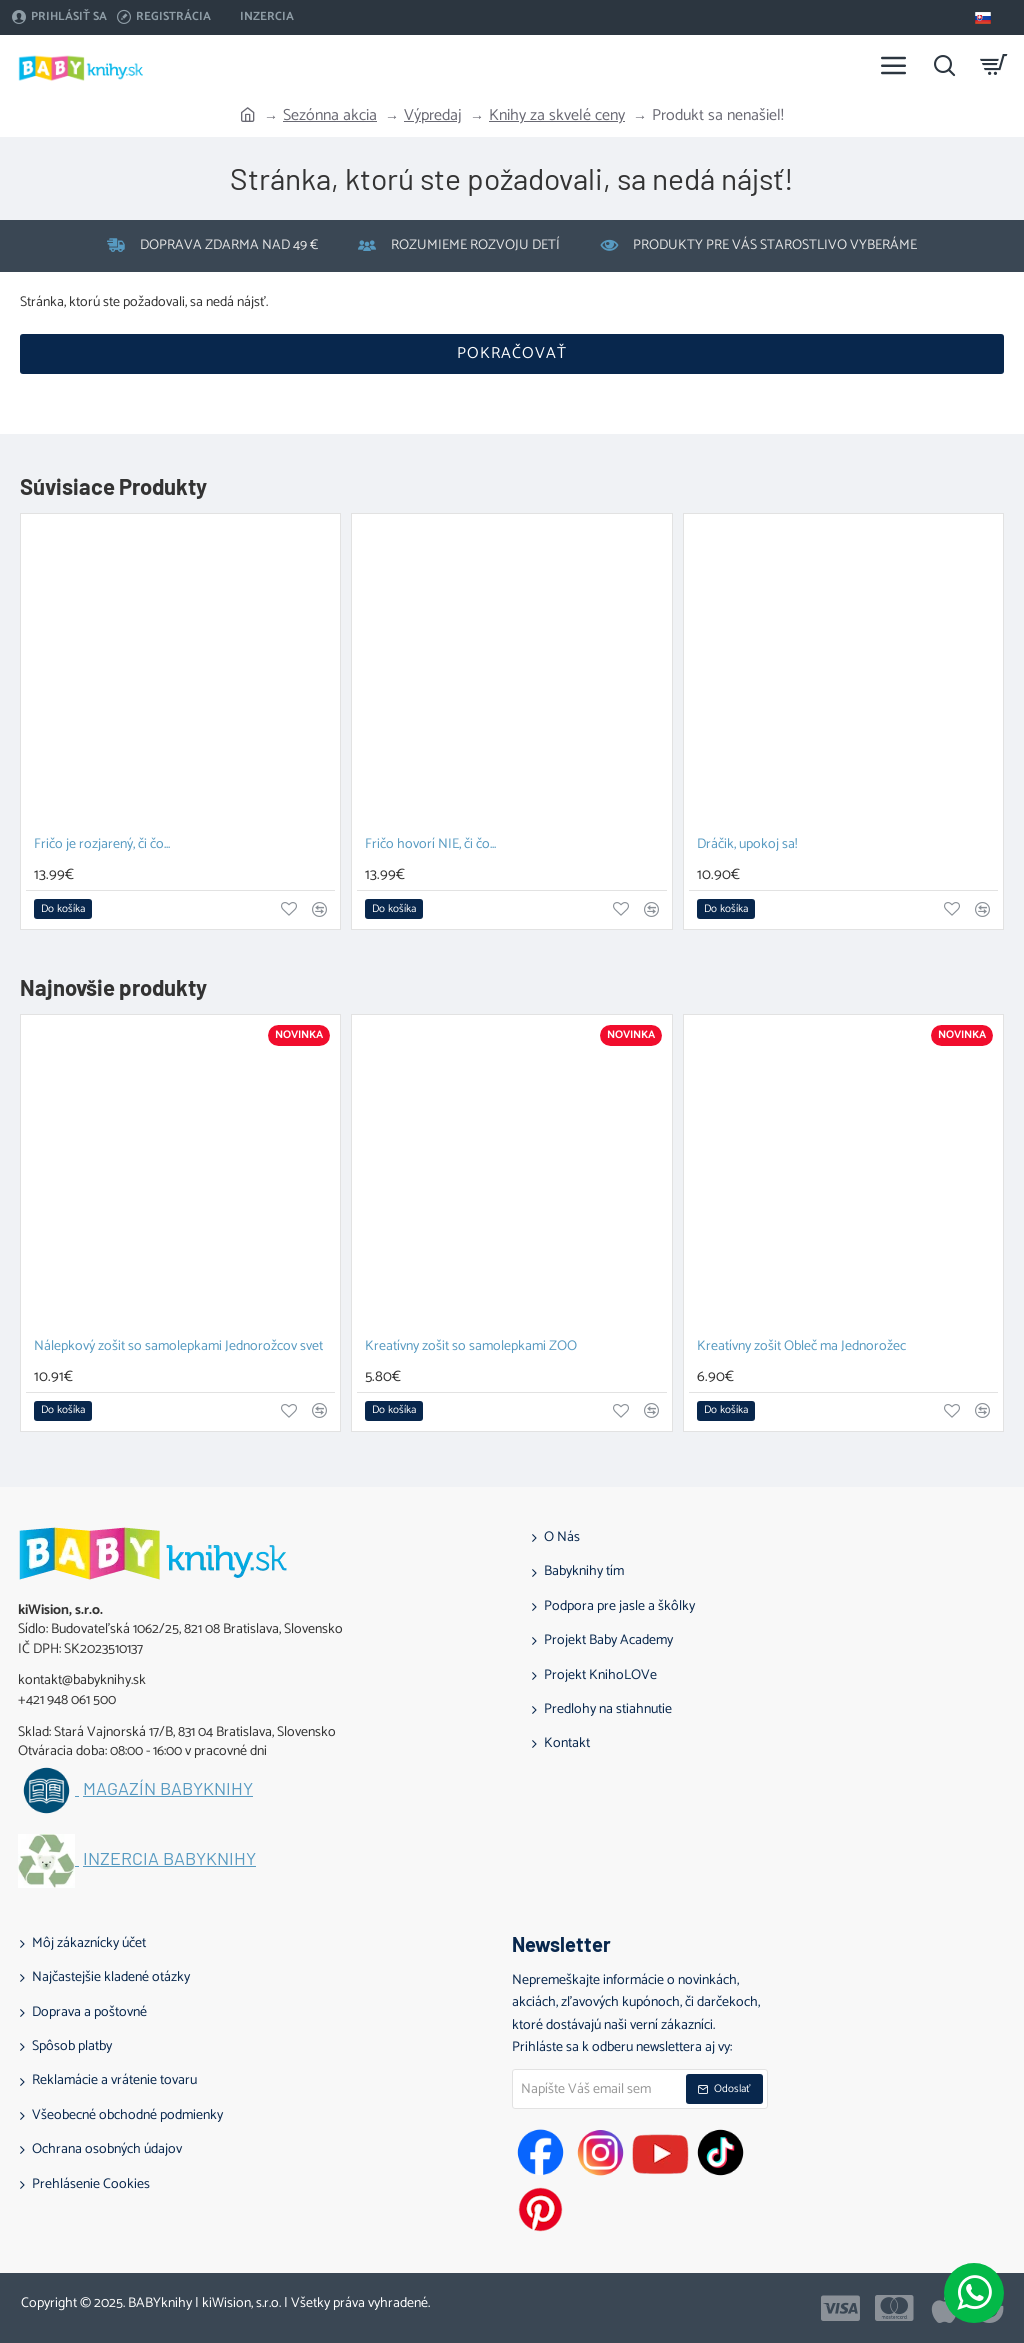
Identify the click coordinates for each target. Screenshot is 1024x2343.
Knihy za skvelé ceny (557, 116)
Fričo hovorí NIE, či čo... (430, 845)
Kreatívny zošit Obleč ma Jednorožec (801, 1347)
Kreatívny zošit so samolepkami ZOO (471, 1347)
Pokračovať (512, 353)
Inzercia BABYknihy (169, 1859)
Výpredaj (433, 116)
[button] (63, 909)
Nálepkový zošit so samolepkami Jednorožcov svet (178, 1347)
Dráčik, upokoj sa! (747, 845)
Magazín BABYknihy (168, 1789)
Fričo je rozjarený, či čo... (102, 845)
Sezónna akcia (330, 116)
